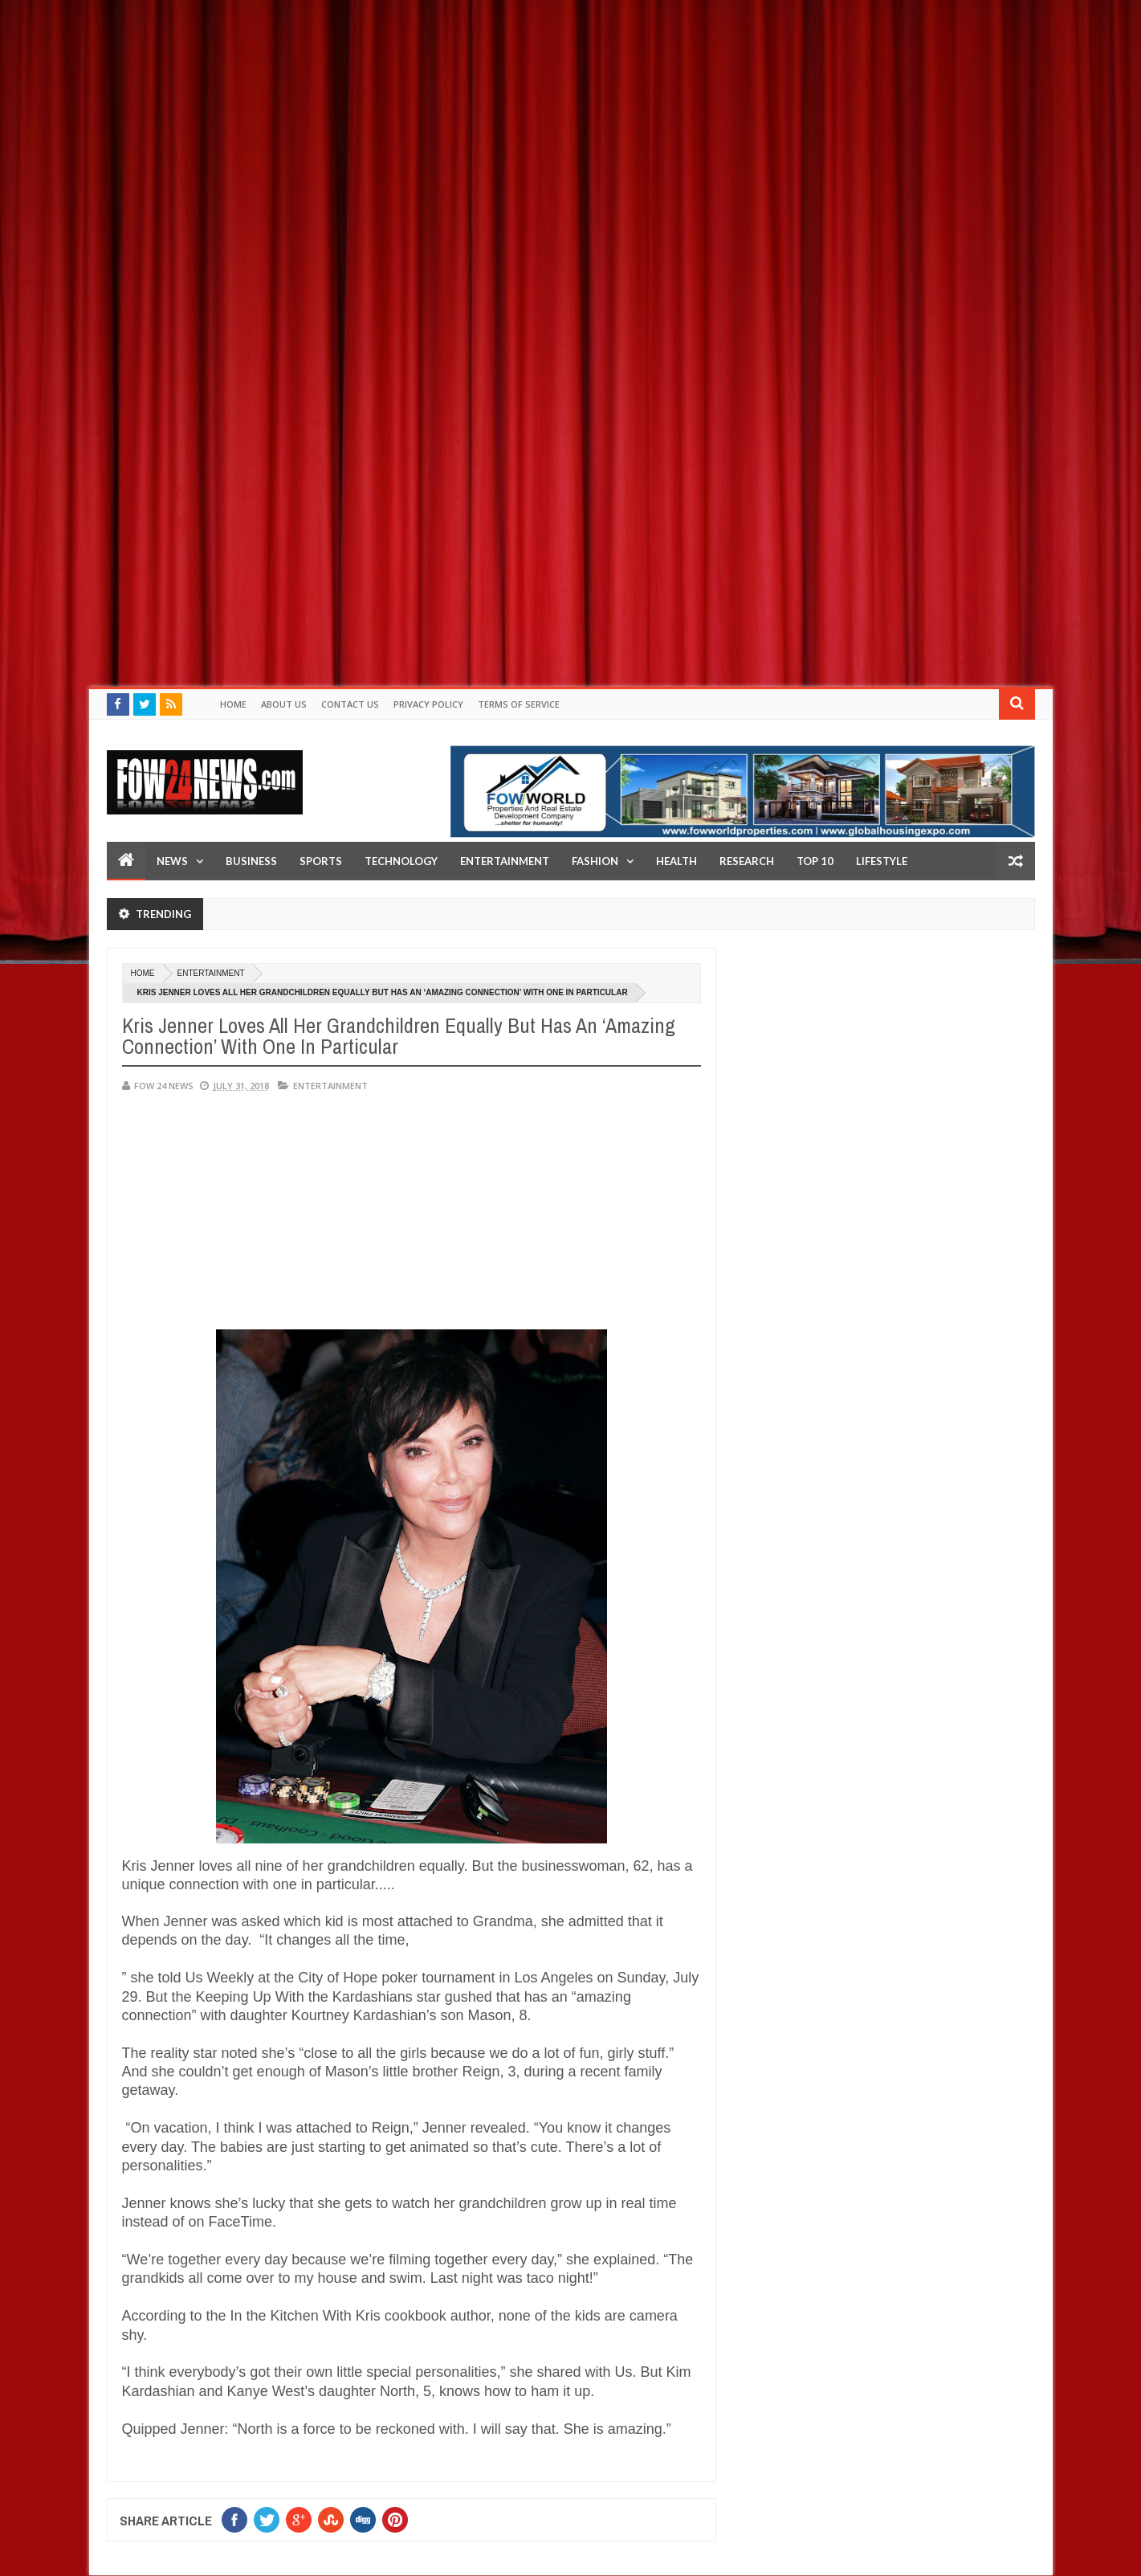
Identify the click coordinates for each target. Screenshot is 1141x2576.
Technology (401, 861)
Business (251, 861)
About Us (284, 704)
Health (676, 861)
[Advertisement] (482, 112)
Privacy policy (428, 704)
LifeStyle (881, 861)
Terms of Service (519, 704)
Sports (321, 861)
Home (233, 704)
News (172, 861)
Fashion (595, 861)
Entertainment (504, 861)
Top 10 (815, 861)
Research (746, 861)
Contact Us (350, 704)
